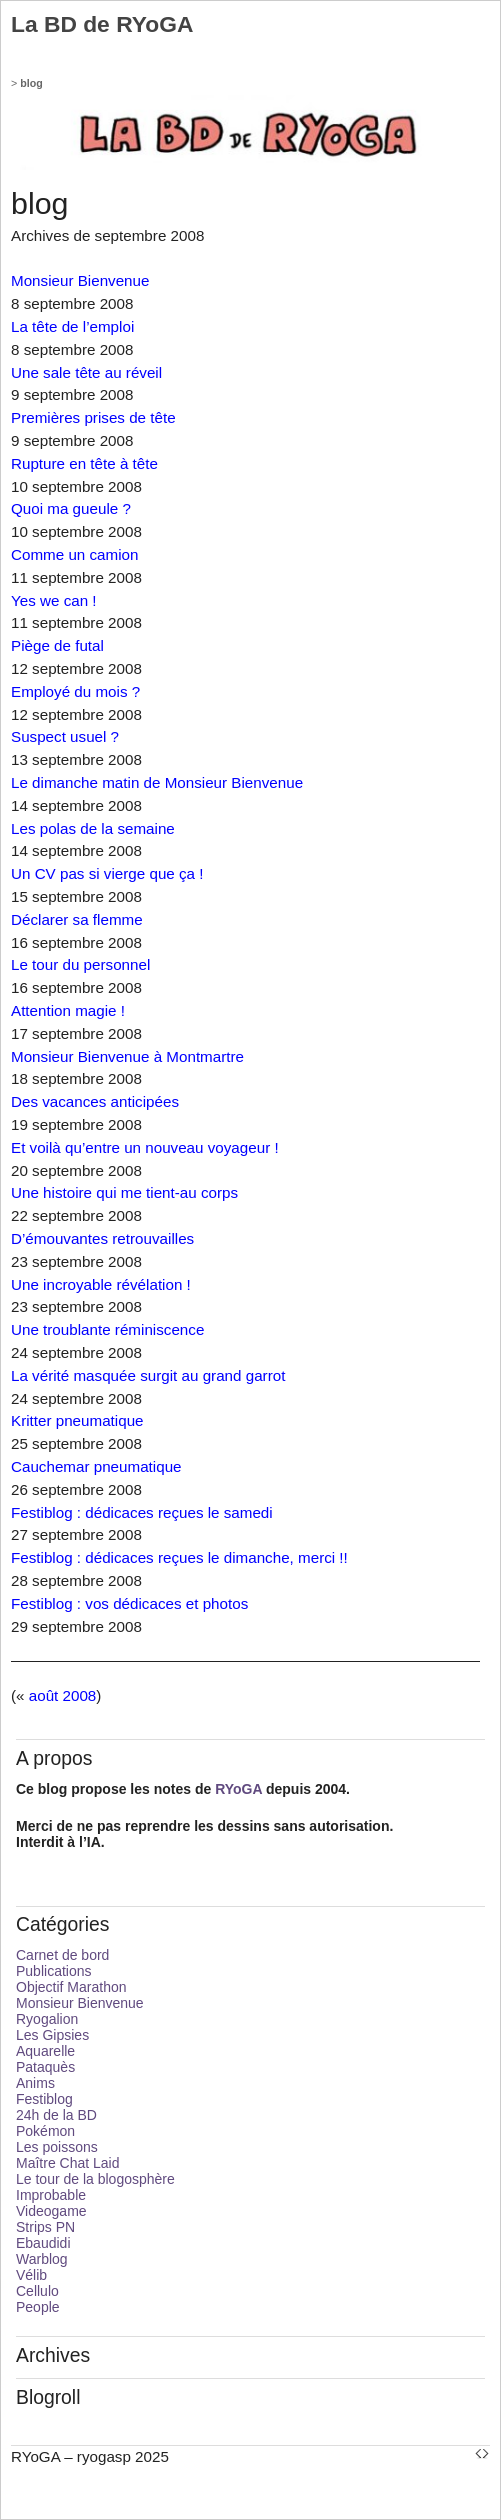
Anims (35, 2083)
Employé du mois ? (75, 691)
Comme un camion (74, 554)
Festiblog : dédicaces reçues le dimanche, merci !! (179, 1557)
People (38, 2307)
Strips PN (45, 2227)
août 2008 (63, 1695)
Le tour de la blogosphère (95, 2179)
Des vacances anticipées (95, 1101)
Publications (54, 1971)
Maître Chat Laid (68, 2163)
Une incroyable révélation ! (101, 1284)
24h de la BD (56, 2115)
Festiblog (44, 2099)
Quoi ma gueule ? (71, 508)
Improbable (51, 2195)
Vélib (31, 2275)
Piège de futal (57, 645)
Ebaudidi (43, 2243)
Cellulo (37, 2291)
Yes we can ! (54, 600)
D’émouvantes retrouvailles (102, 1238)
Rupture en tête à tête (84, 463)
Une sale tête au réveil (86, 372)
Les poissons (57, 2147)
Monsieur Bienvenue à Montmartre (127, 1056)
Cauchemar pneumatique (96, 1466)
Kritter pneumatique (77, 1420)
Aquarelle (45, 2051)
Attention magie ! (68, 1010)
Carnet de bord (62, 1955)
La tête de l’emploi (72, 326)
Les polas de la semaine (93, 828)
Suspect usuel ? (65, 736)
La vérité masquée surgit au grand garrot (148, 1375)
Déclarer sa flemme (77, 919)
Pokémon (45, 2131)
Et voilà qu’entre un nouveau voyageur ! (145, 1147)
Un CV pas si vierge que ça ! (107, 873)
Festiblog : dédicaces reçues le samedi (142, 1512)
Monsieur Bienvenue (80, 280)
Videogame (51, 2211)
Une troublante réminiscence (107, 1329)
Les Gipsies (52, 2035)
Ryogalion (47, 2019)
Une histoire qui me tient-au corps (124, 1192)
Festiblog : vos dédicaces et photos (129, 1603)
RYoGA (238, 1789)
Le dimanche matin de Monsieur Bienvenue (157, 782)
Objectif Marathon (71, 1987)
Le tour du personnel (80, 964)
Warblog (42, 2259)
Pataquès (45, 2067)
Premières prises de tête (93, 417)
